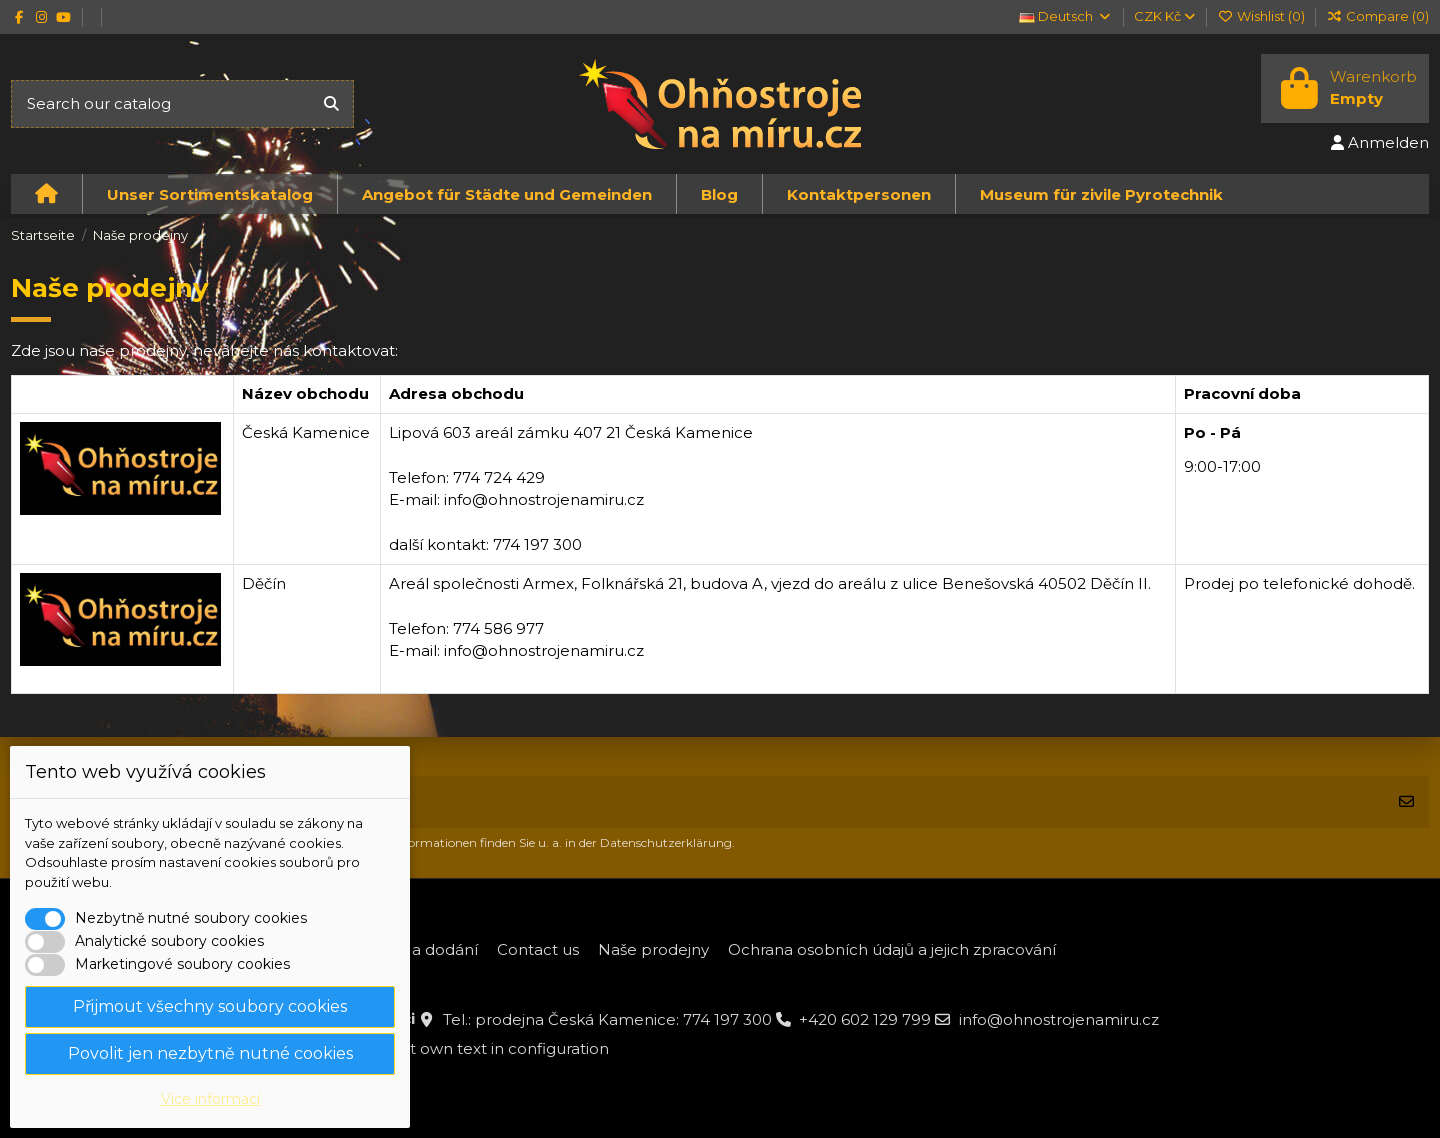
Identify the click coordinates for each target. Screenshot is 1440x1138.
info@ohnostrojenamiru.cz (1059, 1019)
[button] (209, 194)
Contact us (538, 949)
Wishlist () (1262, 16)
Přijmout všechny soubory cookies (210, 1006)
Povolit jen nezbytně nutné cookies (210, 1053)
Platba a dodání (418, 949)
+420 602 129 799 (865, 1019)
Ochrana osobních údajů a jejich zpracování (892, 949)
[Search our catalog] (331, 104)
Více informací (210, 1099)
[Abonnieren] (1406, 802)
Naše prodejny (653, 949)
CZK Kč (1164, 16)
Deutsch (1065, 16)
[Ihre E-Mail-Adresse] (698, 802)
